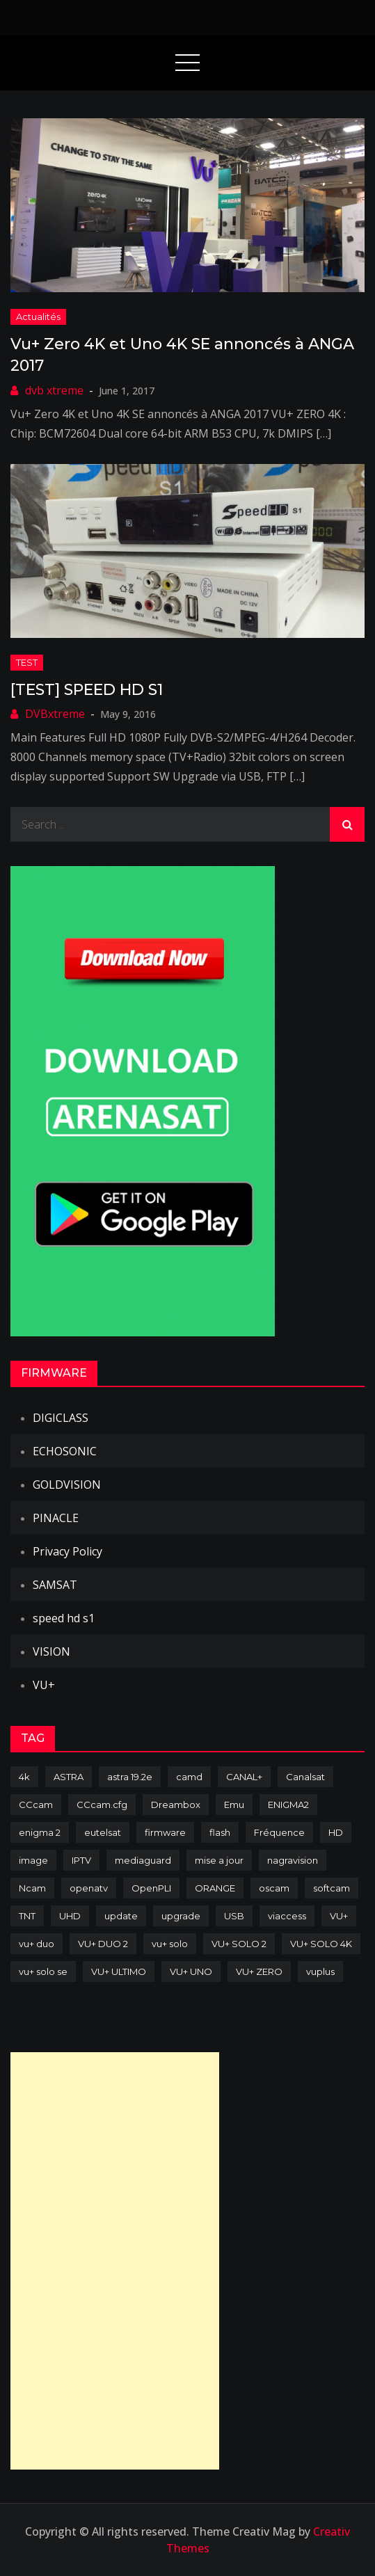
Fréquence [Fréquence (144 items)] (279, 1832)
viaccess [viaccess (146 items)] (287, 1915)
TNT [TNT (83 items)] (27, 1915)
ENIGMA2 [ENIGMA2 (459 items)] (288, 1804)
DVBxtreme (55, 713)
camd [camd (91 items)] (189, 1776)
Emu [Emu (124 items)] (234, 1804)
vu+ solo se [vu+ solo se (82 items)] (43, 1971)
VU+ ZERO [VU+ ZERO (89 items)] (259, 1971)
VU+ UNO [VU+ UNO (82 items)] (191, 1971)
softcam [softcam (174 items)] (331, 1888)
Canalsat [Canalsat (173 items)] (305, 1776)
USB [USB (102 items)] (234, 1915)
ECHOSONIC (65, 1451)
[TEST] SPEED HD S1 (86, 689)
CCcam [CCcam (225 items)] (36, 1804)
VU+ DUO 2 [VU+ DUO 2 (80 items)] (103, 1943)
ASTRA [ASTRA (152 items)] (68, 1776)
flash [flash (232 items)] (219, 1832)
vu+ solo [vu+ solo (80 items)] (170, 1943)
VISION (51, 1651)
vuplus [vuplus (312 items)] (320, 1971)
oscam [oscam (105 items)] (274, 1888)
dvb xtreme (54, 390)
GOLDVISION (67, 1484)
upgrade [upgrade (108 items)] (180, 1915)
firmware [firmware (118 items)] (165, 1832)
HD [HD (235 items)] (335, 1832)
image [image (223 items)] (33, 1860)
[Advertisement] (114, 2261)
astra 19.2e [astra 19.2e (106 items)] (129, 1776)
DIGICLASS (60, 1417)
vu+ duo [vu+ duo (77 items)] (36, 1943)
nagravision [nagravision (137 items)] (292, 1860)
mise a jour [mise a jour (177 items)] (219, 1860)
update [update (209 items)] (121, 1915)
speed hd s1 (64, 1618)
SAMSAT (55, 1584)
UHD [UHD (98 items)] (70, 1915)
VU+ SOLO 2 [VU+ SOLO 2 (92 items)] (239, 1943)
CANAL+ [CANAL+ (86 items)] (244, 1776)
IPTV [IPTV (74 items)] (81, 1860)
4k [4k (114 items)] (24, 1776)
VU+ (44, 1685)
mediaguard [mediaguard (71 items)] (143, 1860)
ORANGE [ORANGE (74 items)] (215, 1888)
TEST (27, 662)
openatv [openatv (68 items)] (89, 1888)
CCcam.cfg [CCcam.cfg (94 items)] (102, 1804)
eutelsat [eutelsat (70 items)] (102, 1832)
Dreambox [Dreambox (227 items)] (175, 1804)
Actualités (38, 316)
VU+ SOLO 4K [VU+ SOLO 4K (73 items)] (321, 1943)
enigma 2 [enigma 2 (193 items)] (40, 1832)
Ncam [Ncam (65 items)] (32, 1888)
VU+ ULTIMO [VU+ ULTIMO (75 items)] (118, 1971)
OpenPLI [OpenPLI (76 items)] (151, 1888)
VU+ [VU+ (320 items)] (339, 1915)
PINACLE (56, 1518)
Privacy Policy (67, 1551)
